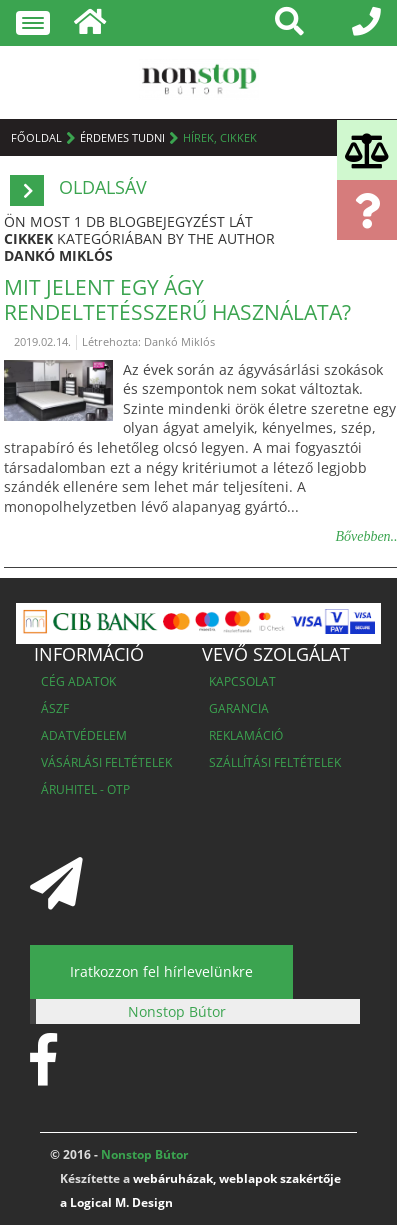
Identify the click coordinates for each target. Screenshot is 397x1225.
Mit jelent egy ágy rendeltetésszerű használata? (177, 299)
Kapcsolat (242, 681)
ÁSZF (55, 708)
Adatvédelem (84, 735)
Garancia (239, 708)
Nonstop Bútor (177, 1011)
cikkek (28, 238)
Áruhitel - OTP (85, 789)
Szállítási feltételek (275, 762)
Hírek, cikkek (220, 137)
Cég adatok (78, 681)
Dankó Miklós (58, 255)
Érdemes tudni (122, 137)
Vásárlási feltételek (106, 762)
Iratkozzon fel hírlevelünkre (161, 971)
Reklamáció (246, 735)
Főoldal (36, 137)
